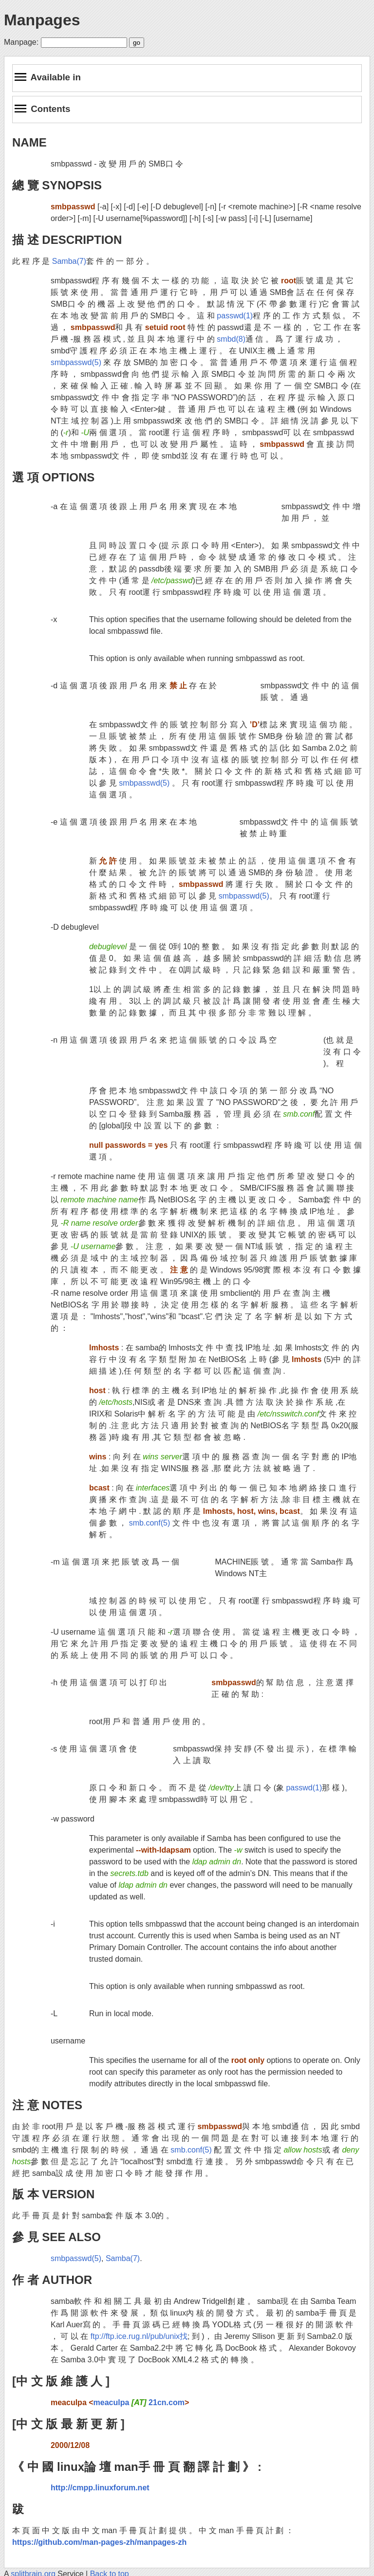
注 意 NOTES (47, 2105)
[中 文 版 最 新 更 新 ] (68, 2423)
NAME (29, 142)
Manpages (42, 20)
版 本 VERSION (53, 2194)
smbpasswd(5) (76, 362)
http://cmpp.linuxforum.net (100, 2488)
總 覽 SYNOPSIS (57, 185)
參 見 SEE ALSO (56, 2237)
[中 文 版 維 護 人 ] (61, 2381)
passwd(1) (235, 316)
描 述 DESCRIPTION (67, 239)
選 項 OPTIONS (53, 477)
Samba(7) (69, 261)
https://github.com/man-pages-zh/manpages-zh (99, 2542)
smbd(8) (231, 339)
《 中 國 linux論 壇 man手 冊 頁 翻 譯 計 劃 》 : (137, 2466)
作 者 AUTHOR (52, 2279)
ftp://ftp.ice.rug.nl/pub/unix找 (139, 2336)
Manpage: (21, 42)
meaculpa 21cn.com (139, 2402)
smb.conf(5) (149, 1523)
